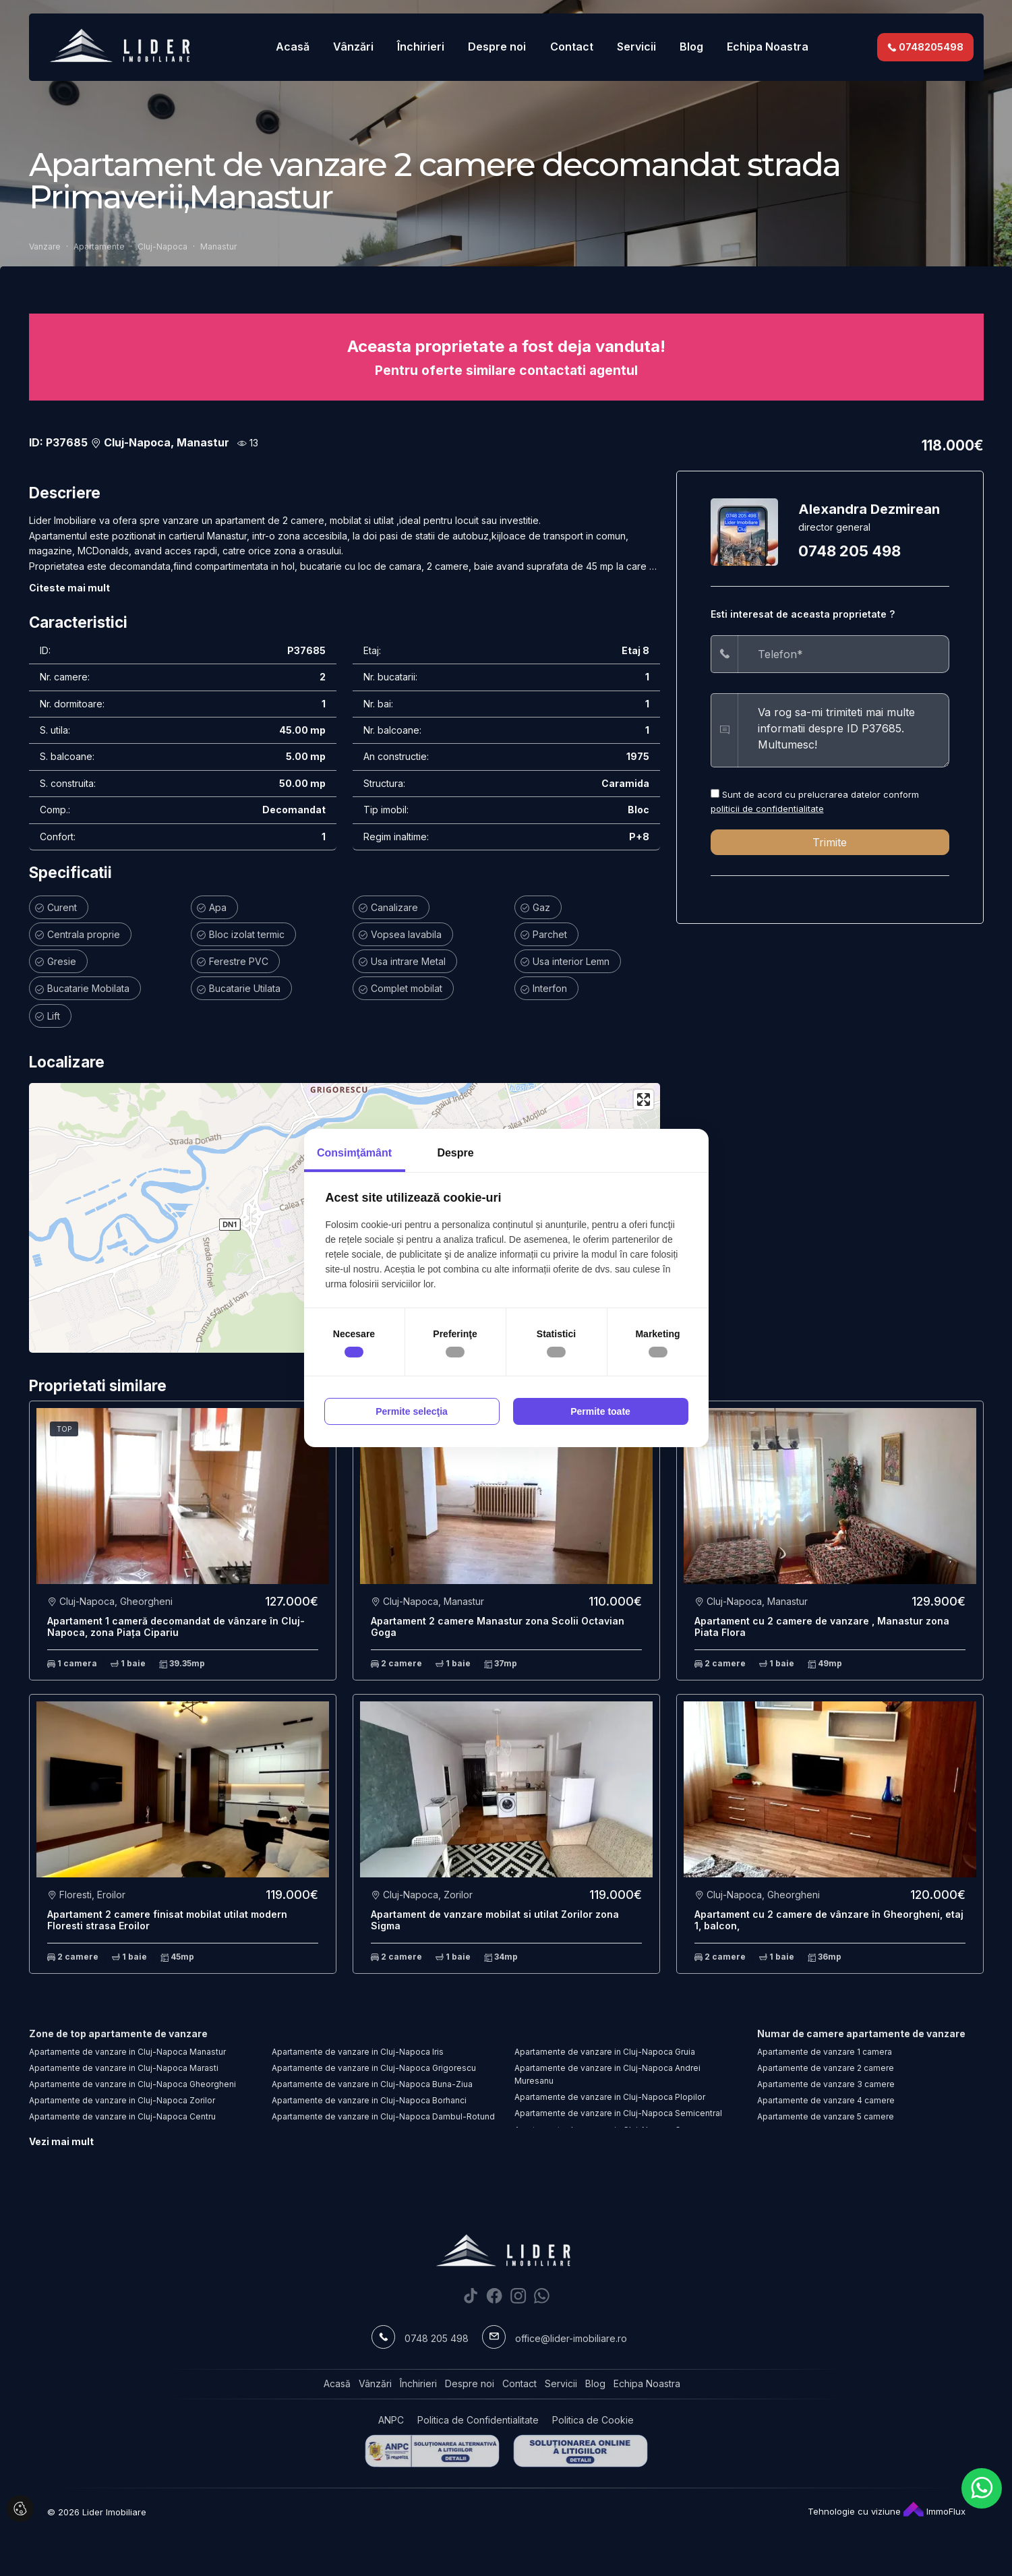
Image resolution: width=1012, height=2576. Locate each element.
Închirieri (420, 46)
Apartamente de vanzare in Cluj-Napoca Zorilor (122, 2100)
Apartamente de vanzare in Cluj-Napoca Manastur (127, 2052)
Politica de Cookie (593, 2420)
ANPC (391, 2420)
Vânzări (353, 46)
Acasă (292, 46)
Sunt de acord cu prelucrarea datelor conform (815, 801)
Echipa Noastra (767, 46)
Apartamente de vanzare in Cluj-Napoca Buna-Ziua (372, 2084)
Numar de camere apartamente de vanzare (861, 2033)
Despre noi (497, 46)
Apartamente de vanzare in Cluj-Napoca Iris (358, 2052)
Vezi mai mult (61, 2141)
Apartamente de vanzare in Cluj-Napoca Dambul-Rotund (383, 2116)
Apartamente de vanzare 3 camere (826, 2084)
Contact (571, 46)
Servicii (636, 46)
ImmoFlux (934, 2511)
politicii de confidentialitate (767, 808)
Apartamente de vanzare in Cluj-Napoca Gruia (604, 2052)
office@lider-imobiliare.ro (571, 2338)
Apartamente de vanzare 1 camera (824, 2052)
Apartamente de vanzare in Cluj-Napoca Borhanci (369, 2100)
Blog (691, 46)
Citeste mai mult (69, 587)
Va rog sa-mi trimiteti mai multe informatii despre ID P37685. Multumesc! (843, 730)
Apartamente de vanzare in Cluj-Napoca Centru (122, 2116)
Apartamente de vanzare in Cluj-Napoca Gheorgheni (132, 2084)
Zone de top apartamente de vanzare (118, 2033)
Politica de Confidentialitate (478, 2420)
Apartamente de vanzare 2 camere (825, 2068)
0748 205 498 (849, 551)
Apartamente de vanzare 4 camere (826, 2100)
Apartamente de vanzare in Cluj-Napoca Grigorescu (374, 2068)
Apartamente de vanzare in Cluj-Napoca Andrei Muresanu (607, 2074)
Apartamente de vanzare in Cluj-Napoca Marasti (123, 2068)
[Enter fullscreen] (643, 1099)
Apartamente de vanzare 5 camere (825, 2116)
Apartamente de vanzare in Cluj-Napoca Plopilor (609, 2097)
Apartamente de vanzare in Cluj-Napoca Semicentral (618, 2113)
